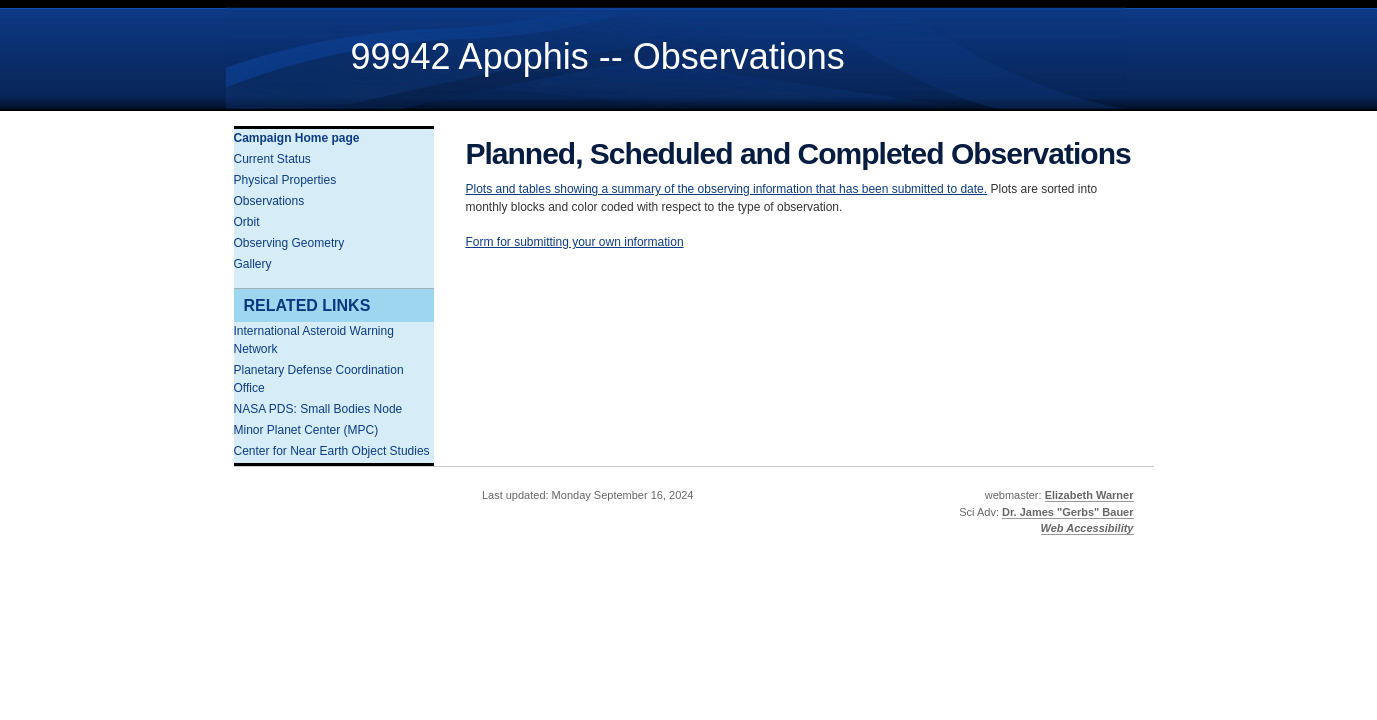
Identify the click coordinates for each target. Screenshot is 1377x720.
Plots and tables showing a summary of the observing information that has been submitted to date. (727, 189)
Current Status (272, 159)
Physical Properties (285, 180)
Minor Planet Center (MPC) (306, 430)
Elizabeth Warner (1089, 495)
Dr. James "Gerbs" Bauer (1068, 512)
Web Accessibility (1087, 528)
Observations (269, 201)
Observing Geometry (289, 243)
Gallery (253, 264)
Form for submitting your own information (575, 242)
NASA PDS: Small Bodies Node (318, 409)
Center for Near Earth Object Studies (332, 451)
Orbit (247, 222)
